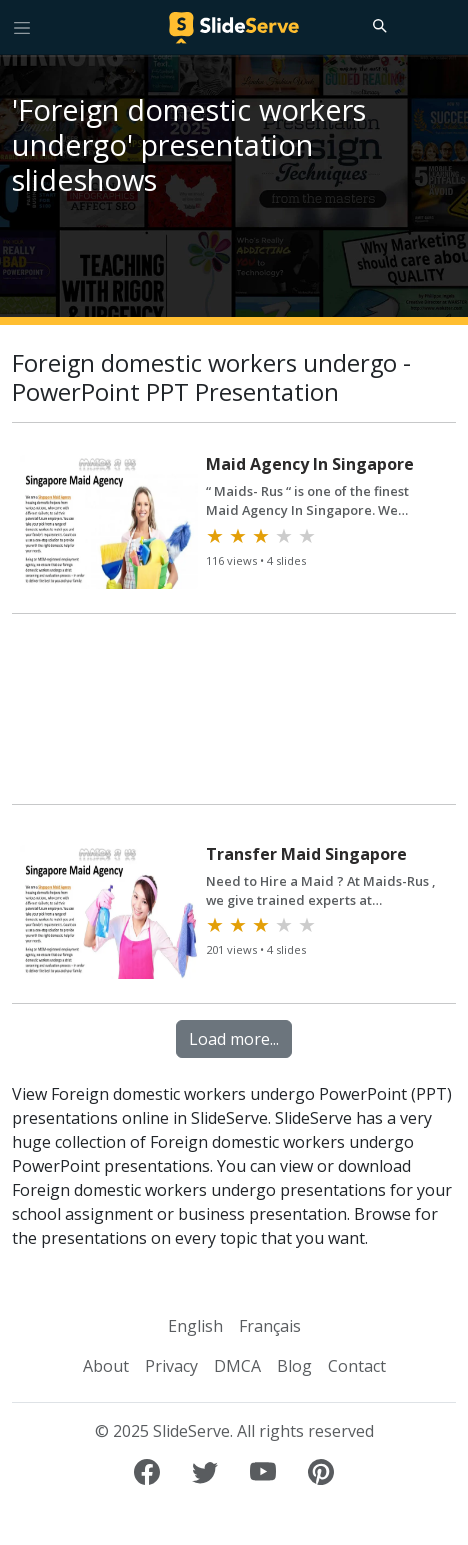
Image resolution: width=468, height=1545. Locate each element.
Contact (357, 1366)
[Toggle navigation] (22, 27)
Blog (294, 1366)
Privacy (171, 1366)
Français (270, 1326)
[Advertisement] (234, 718)
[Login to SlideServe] (444, 27)
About (106, 1366)
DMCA (237, 1366)
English (195, 1326)
